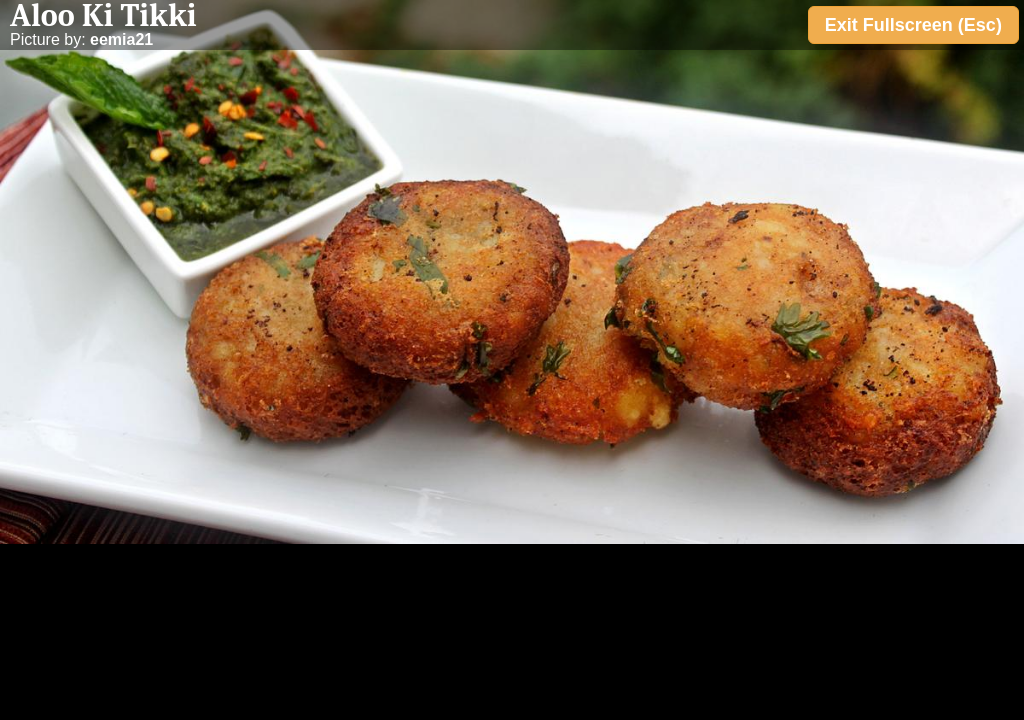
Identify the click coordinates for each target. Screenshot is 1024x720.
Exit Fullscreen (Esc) (913, 25)
